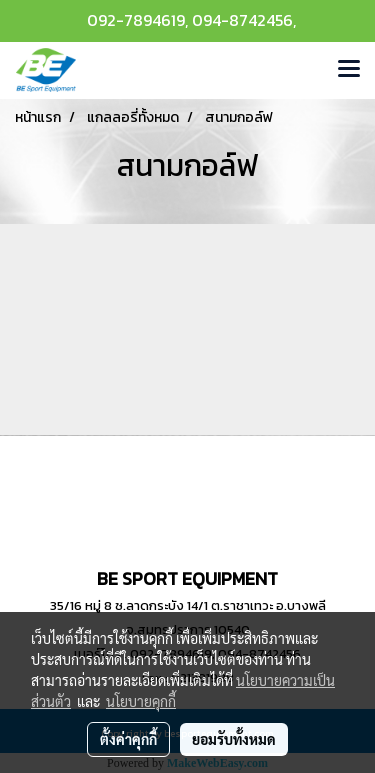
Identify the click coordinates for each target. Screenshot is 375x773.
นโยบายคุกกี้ (141, 701)
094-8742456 (242, 20)
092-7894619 (136, 20)
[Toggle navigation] (349, 70)
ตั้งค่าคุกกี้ (128, 739)
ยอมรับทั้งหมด (234, 739)
